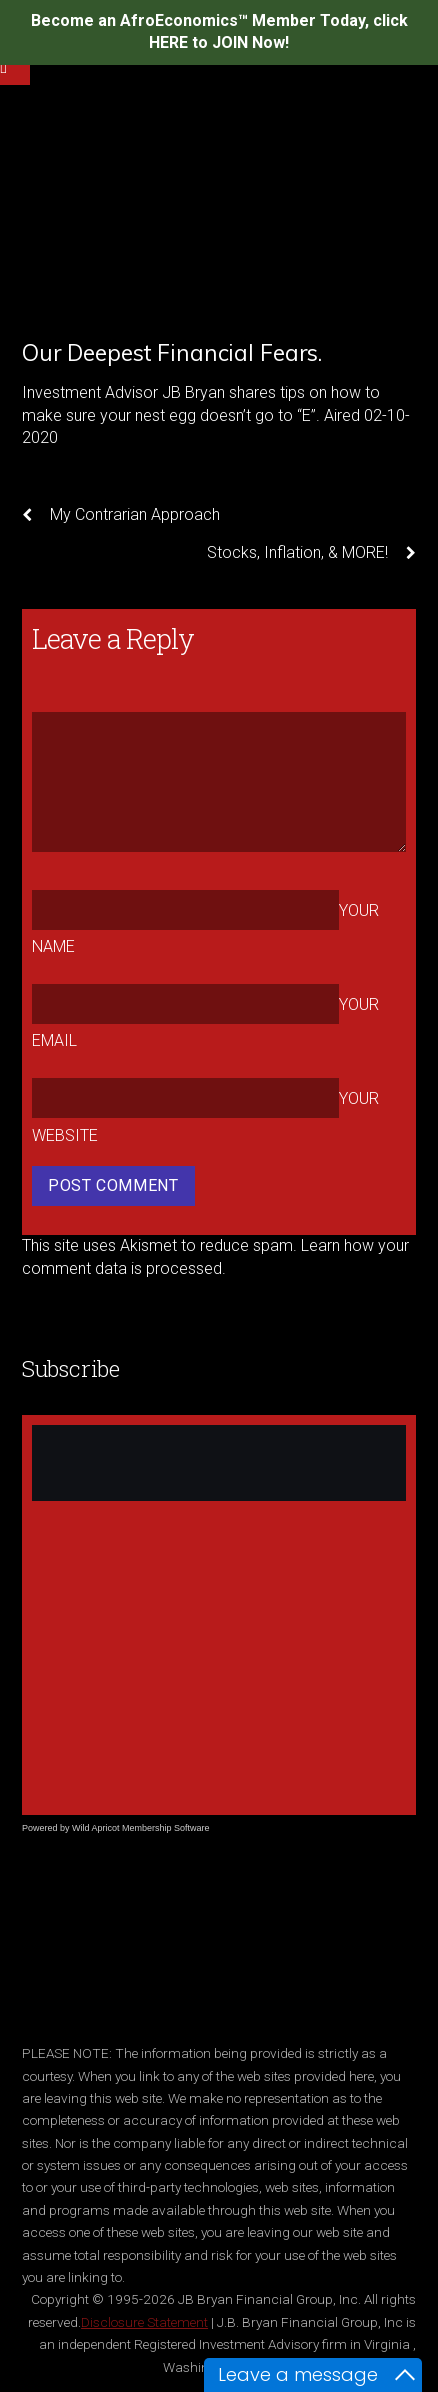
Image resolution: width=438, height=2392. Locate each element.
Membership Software (166, 1828)
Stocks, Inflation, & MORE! (311, 553)
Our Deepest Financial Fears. (172, 352)
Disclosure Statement (144, 2322)
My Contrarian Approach (121, 515)
